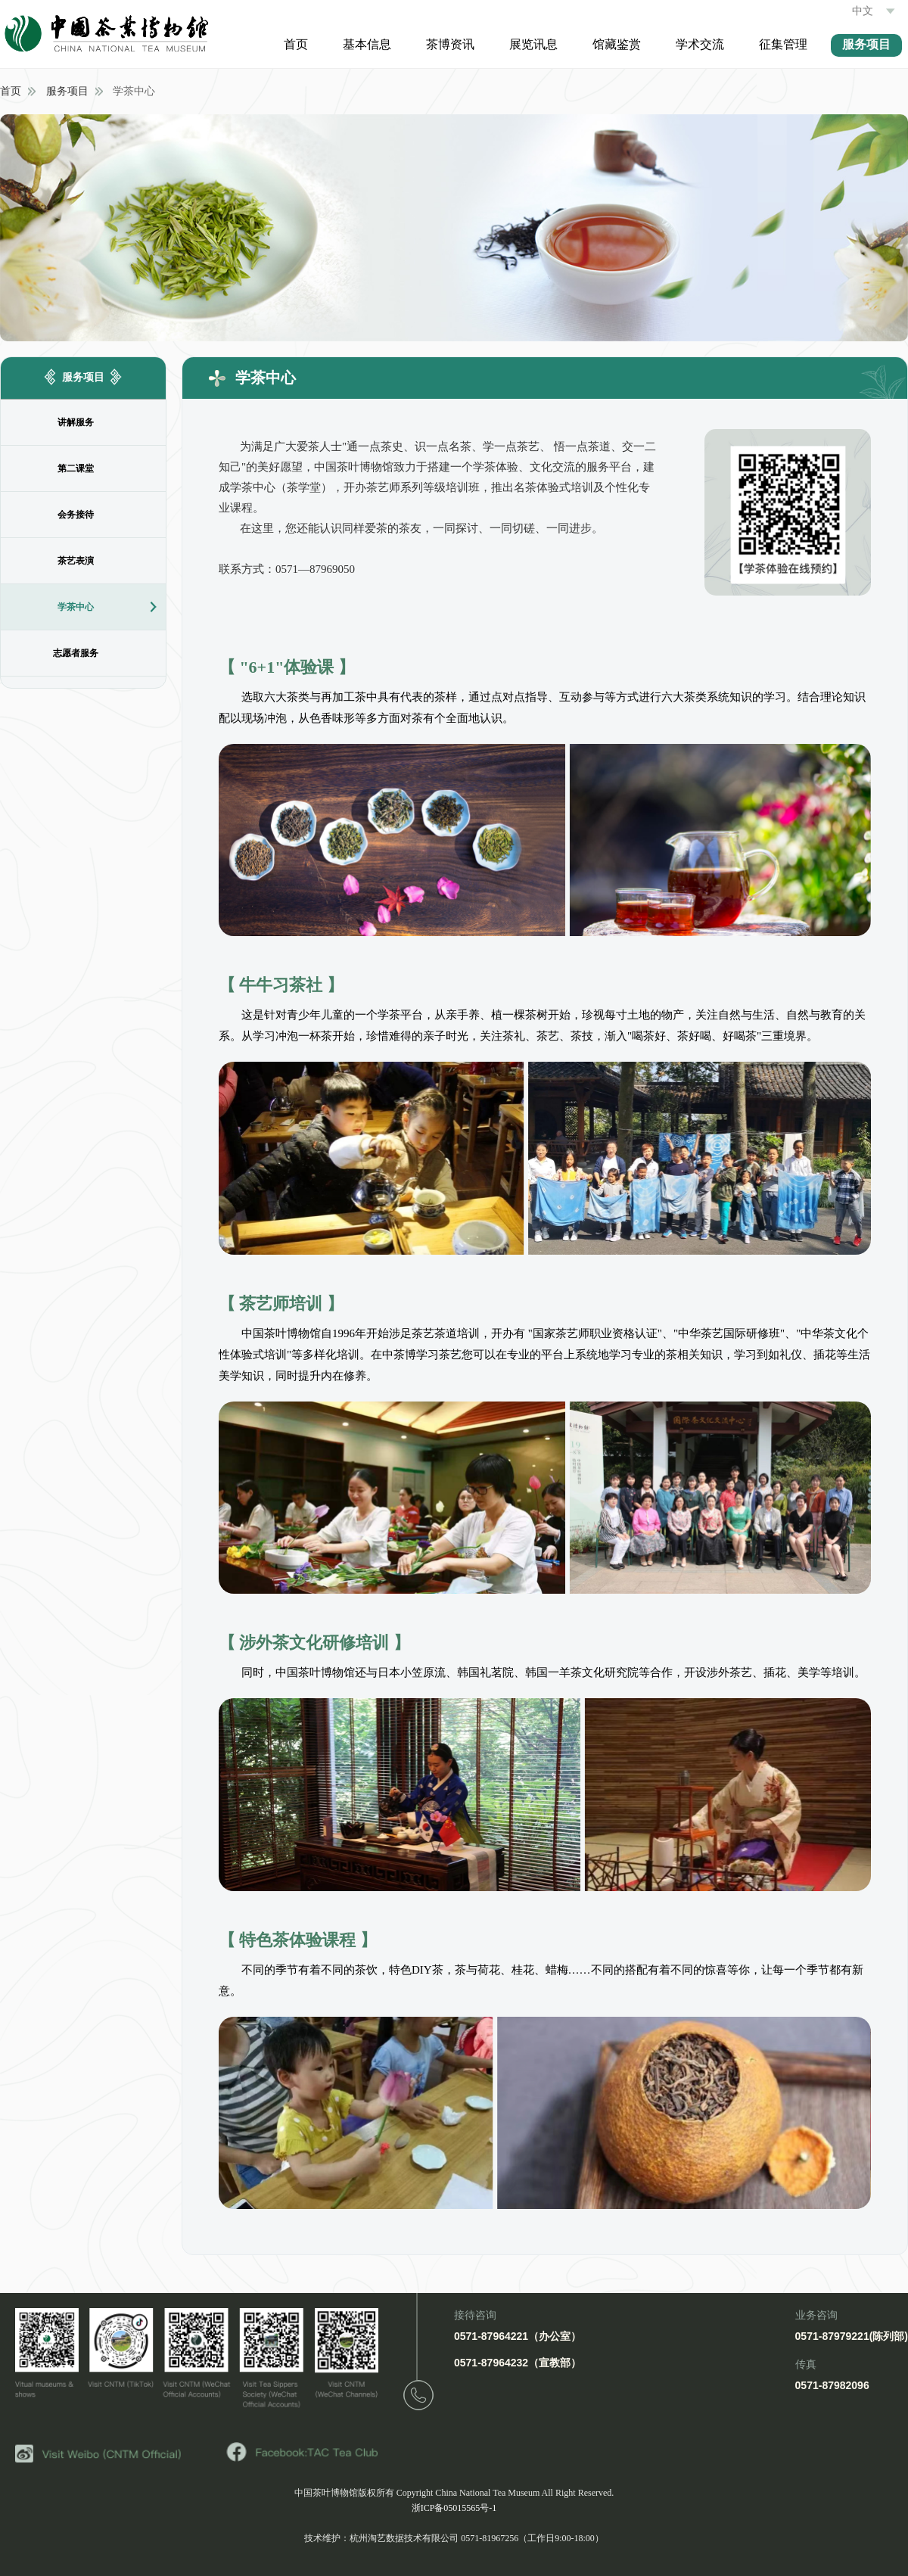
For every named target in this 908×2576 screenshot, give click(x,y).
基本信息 (367, 44)
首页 (296, 44)
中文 (876, 11)
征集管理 (783, 44)
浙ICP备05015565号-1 (454, 2508)
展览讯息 (533, 44)
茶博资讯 (450, 44)
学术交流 (700, 44)
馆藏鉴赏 (616, 44)
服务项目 (866, 44)
